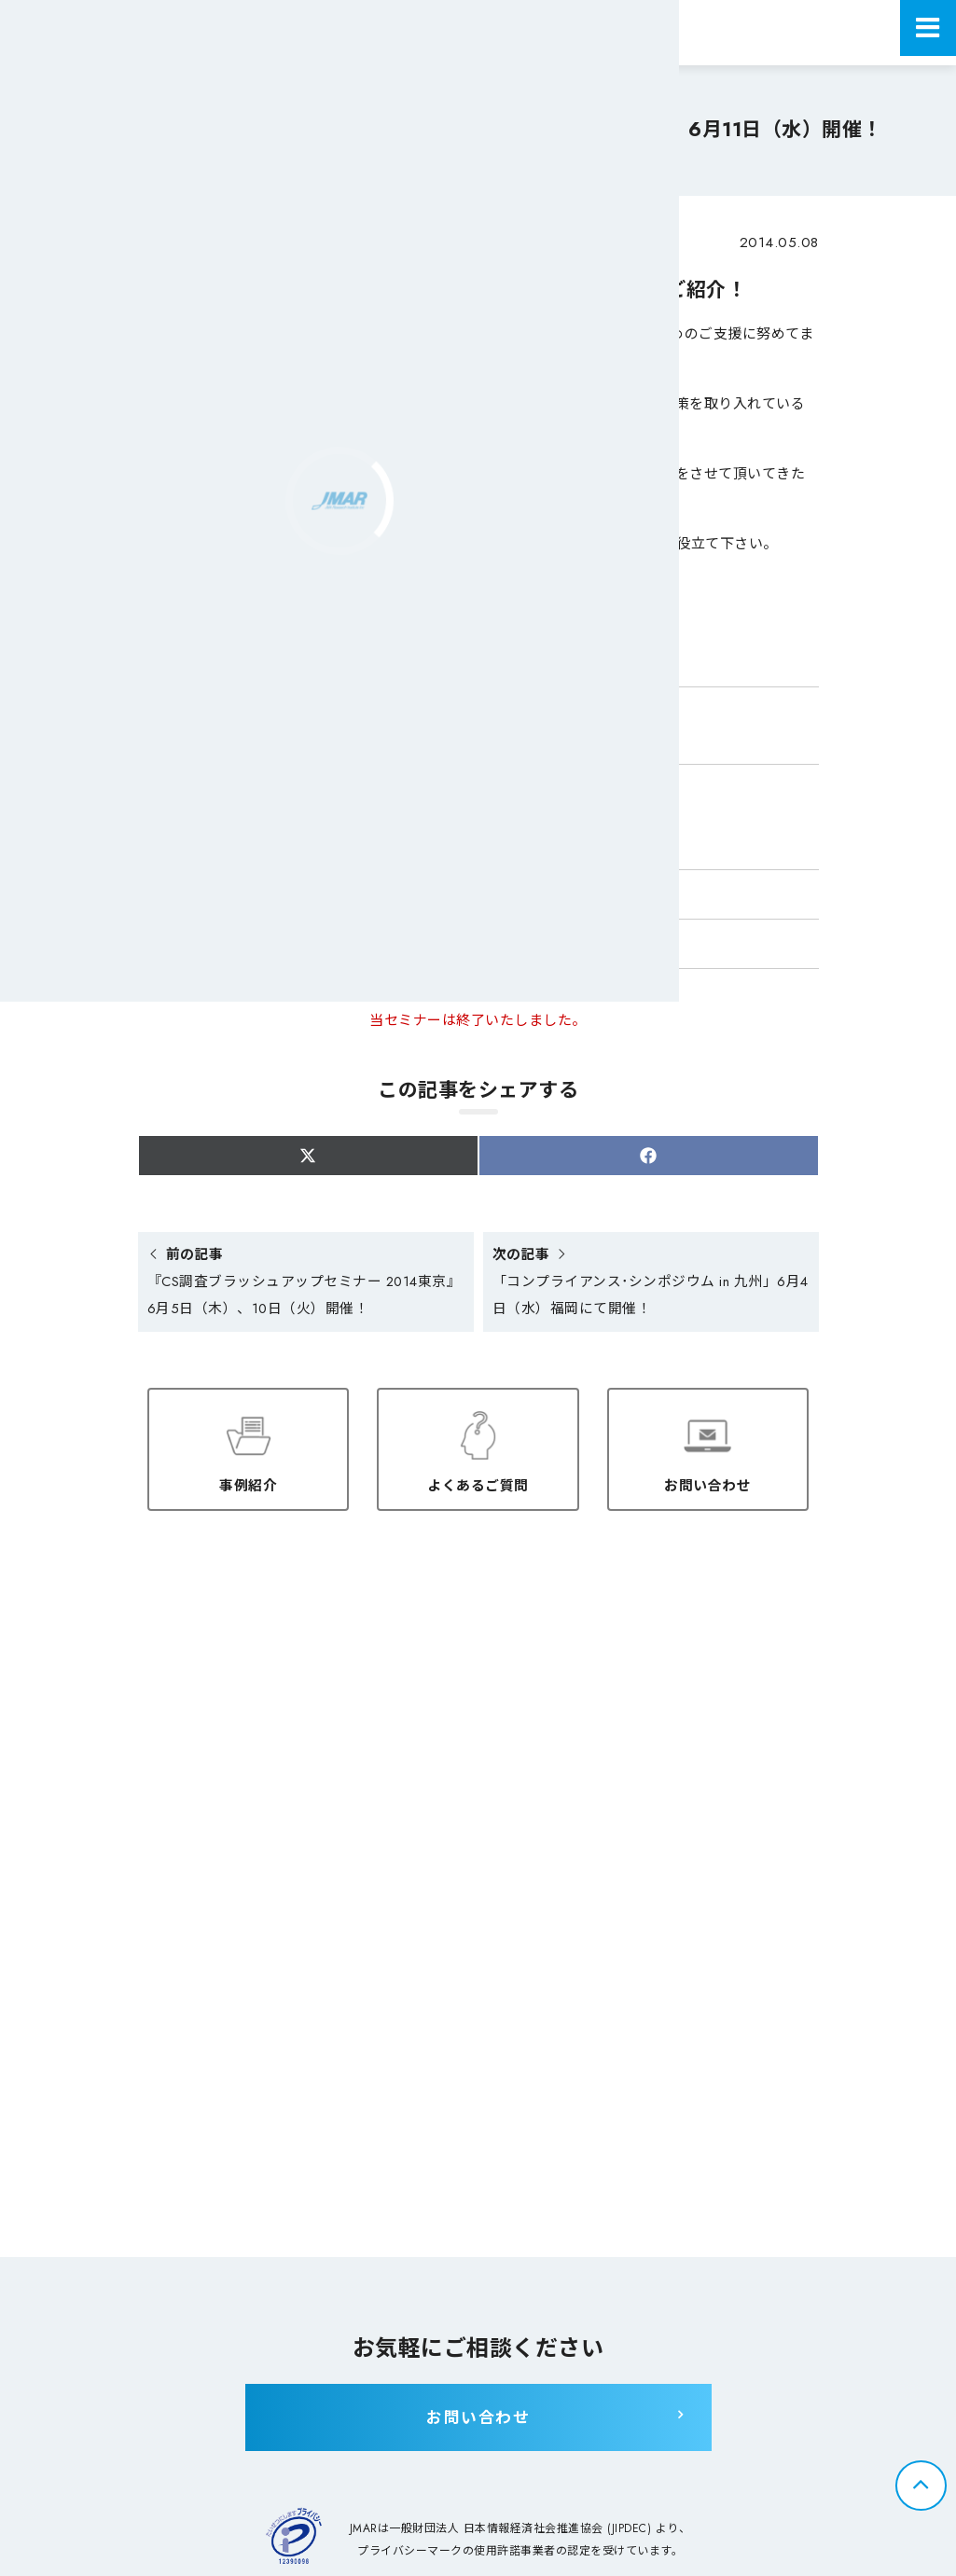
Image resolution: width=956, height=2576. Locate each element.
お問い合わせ (707, 1483)
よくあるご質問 (478, 1483)
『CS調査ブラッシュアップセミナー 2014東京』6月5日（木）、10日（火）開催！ (303, 1283)
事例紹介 (248, 1483)
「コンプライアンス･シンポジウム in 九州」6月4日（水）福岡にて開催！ (648, 1283)
